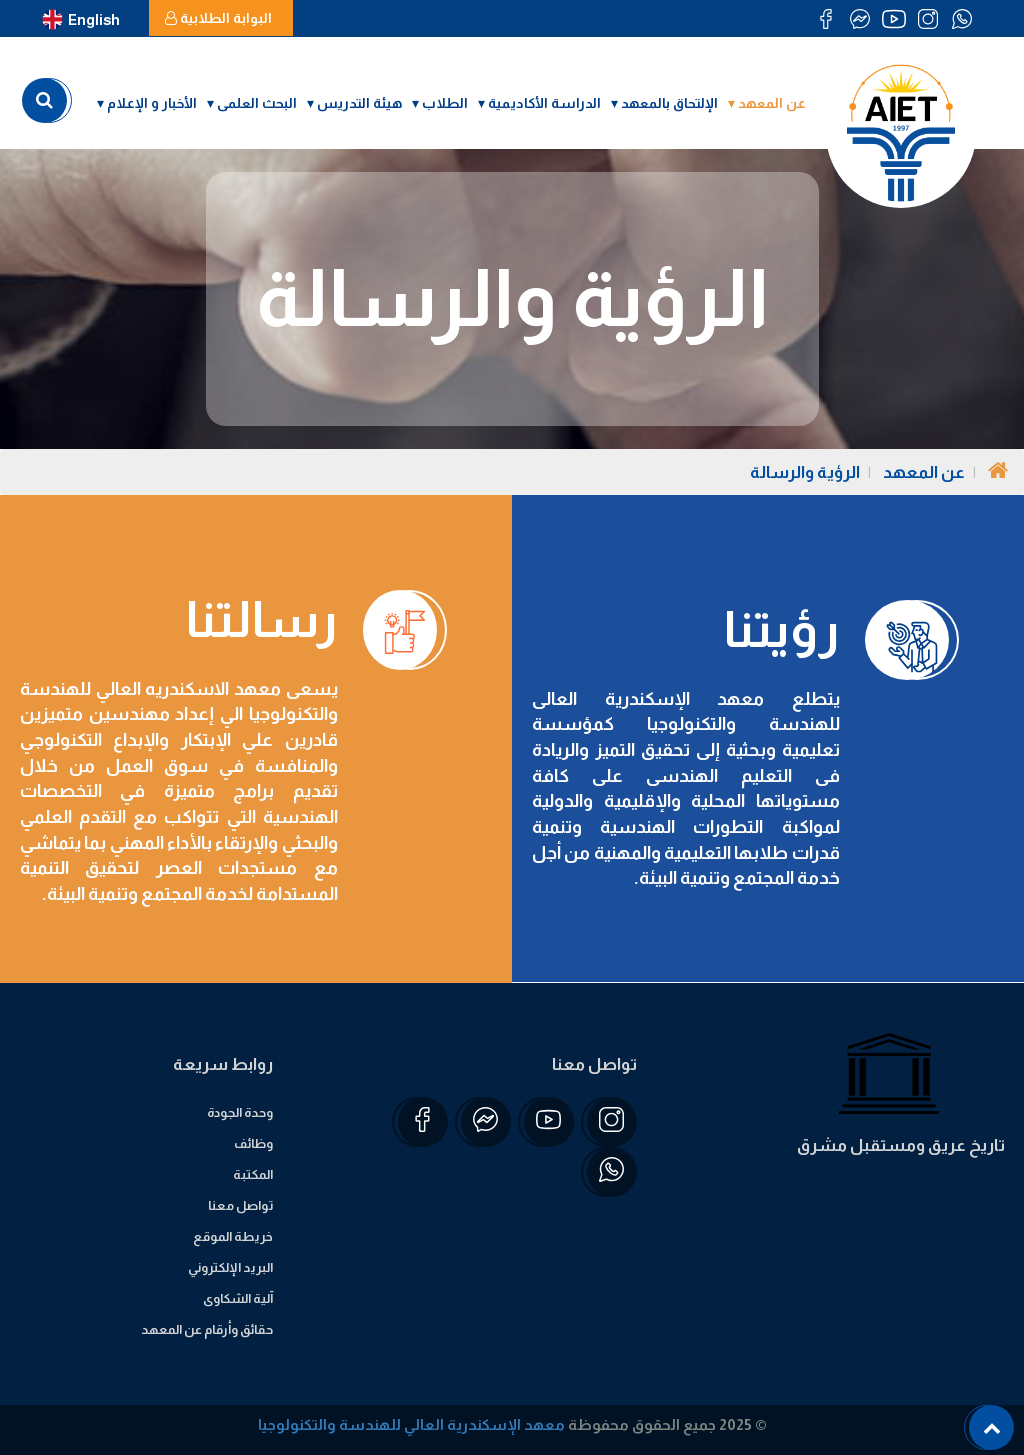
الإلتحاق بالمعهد (669, 103)
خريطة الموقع (233, 1236)
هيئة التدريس (359, 103)
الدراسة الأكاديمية (544, 103)
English (81, 20)
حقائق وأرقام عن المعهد (207, 1329)
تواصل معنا (240, 1205)
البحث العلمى (257, 103)
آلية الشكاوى (238, 1298)
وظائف (253, 1143)
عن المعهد (772, 103)
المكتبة (253, 1174)
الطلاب (445, 103)
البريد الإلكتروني (230, 1267)
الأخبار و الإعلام (152, 103)
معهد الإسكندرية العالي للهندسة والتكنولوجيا (411, 1424)
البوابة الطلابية (218, 18)
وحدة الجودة (240, 1112)
